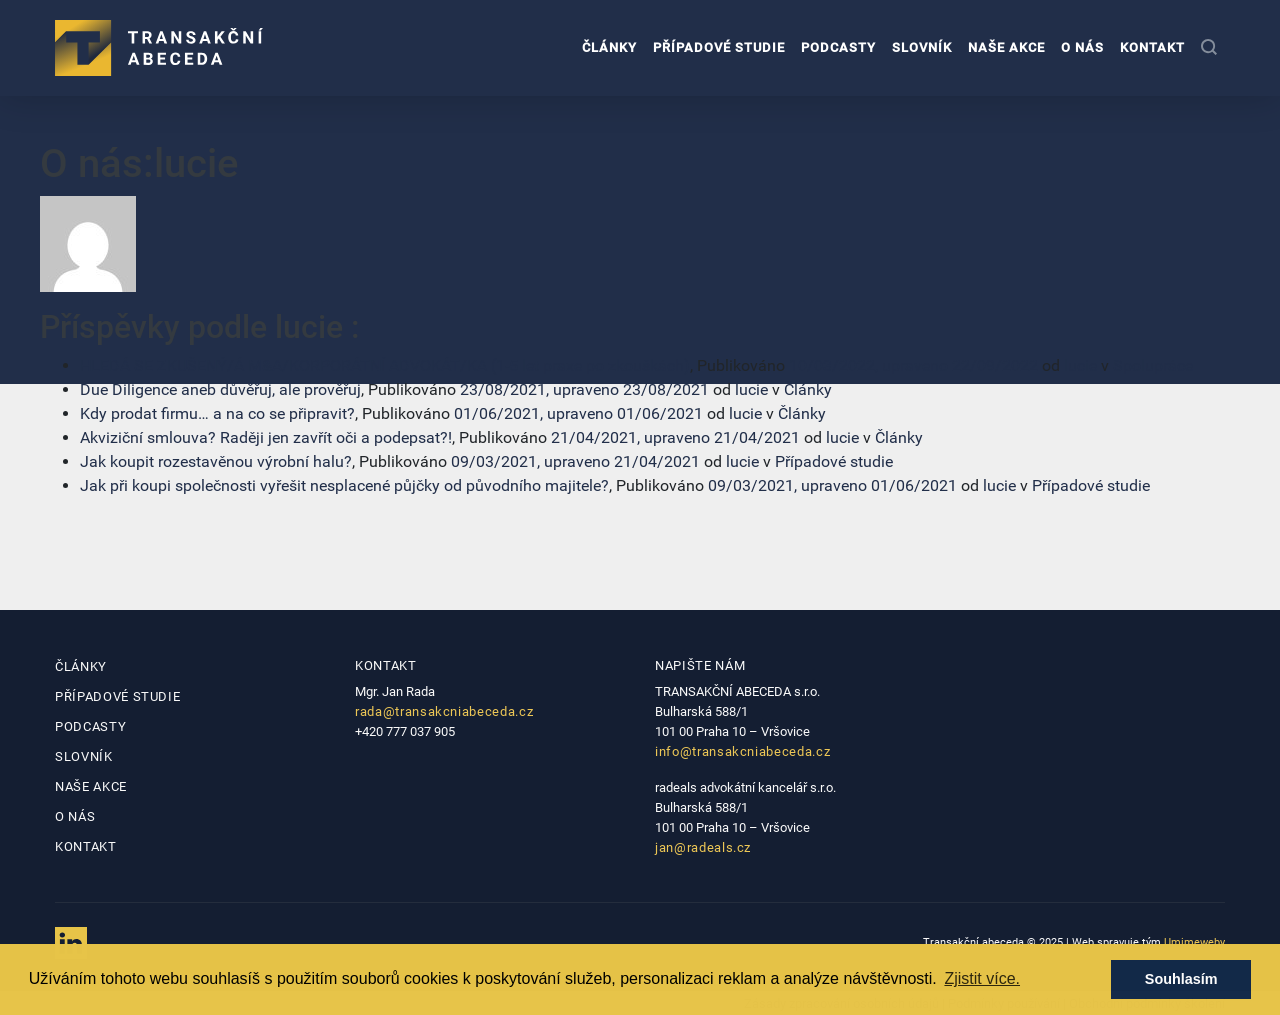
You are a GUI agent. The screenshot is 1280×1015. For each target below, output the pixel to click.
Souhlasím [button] (1181, 979)
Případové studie (719, 47)
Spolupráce (1153, 365)
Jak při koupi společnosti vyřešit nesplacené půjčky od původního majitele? (344, 485)
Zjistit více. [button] (982, 978)
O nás (1082, 47)
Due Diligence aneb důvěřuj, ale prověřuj (220, 389)
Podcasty (838, 47)
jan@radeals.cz (703, 847)
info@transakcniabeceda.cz (742, 751)
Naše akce (1006, 47)
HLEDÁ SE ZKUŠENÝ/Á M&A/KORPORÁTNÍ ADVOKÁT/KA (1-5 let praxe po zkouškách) (385, 365)
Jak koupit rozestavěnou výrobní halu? (216, 461)
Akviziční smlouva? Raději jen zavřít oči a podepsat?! (266, 437)
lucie (1080, 365)
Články (609, 47)
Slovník (922, 47)
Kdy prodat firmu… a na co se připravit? (217, 413)
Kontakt (1152, 47)
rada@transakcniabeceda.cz (444, 711)
